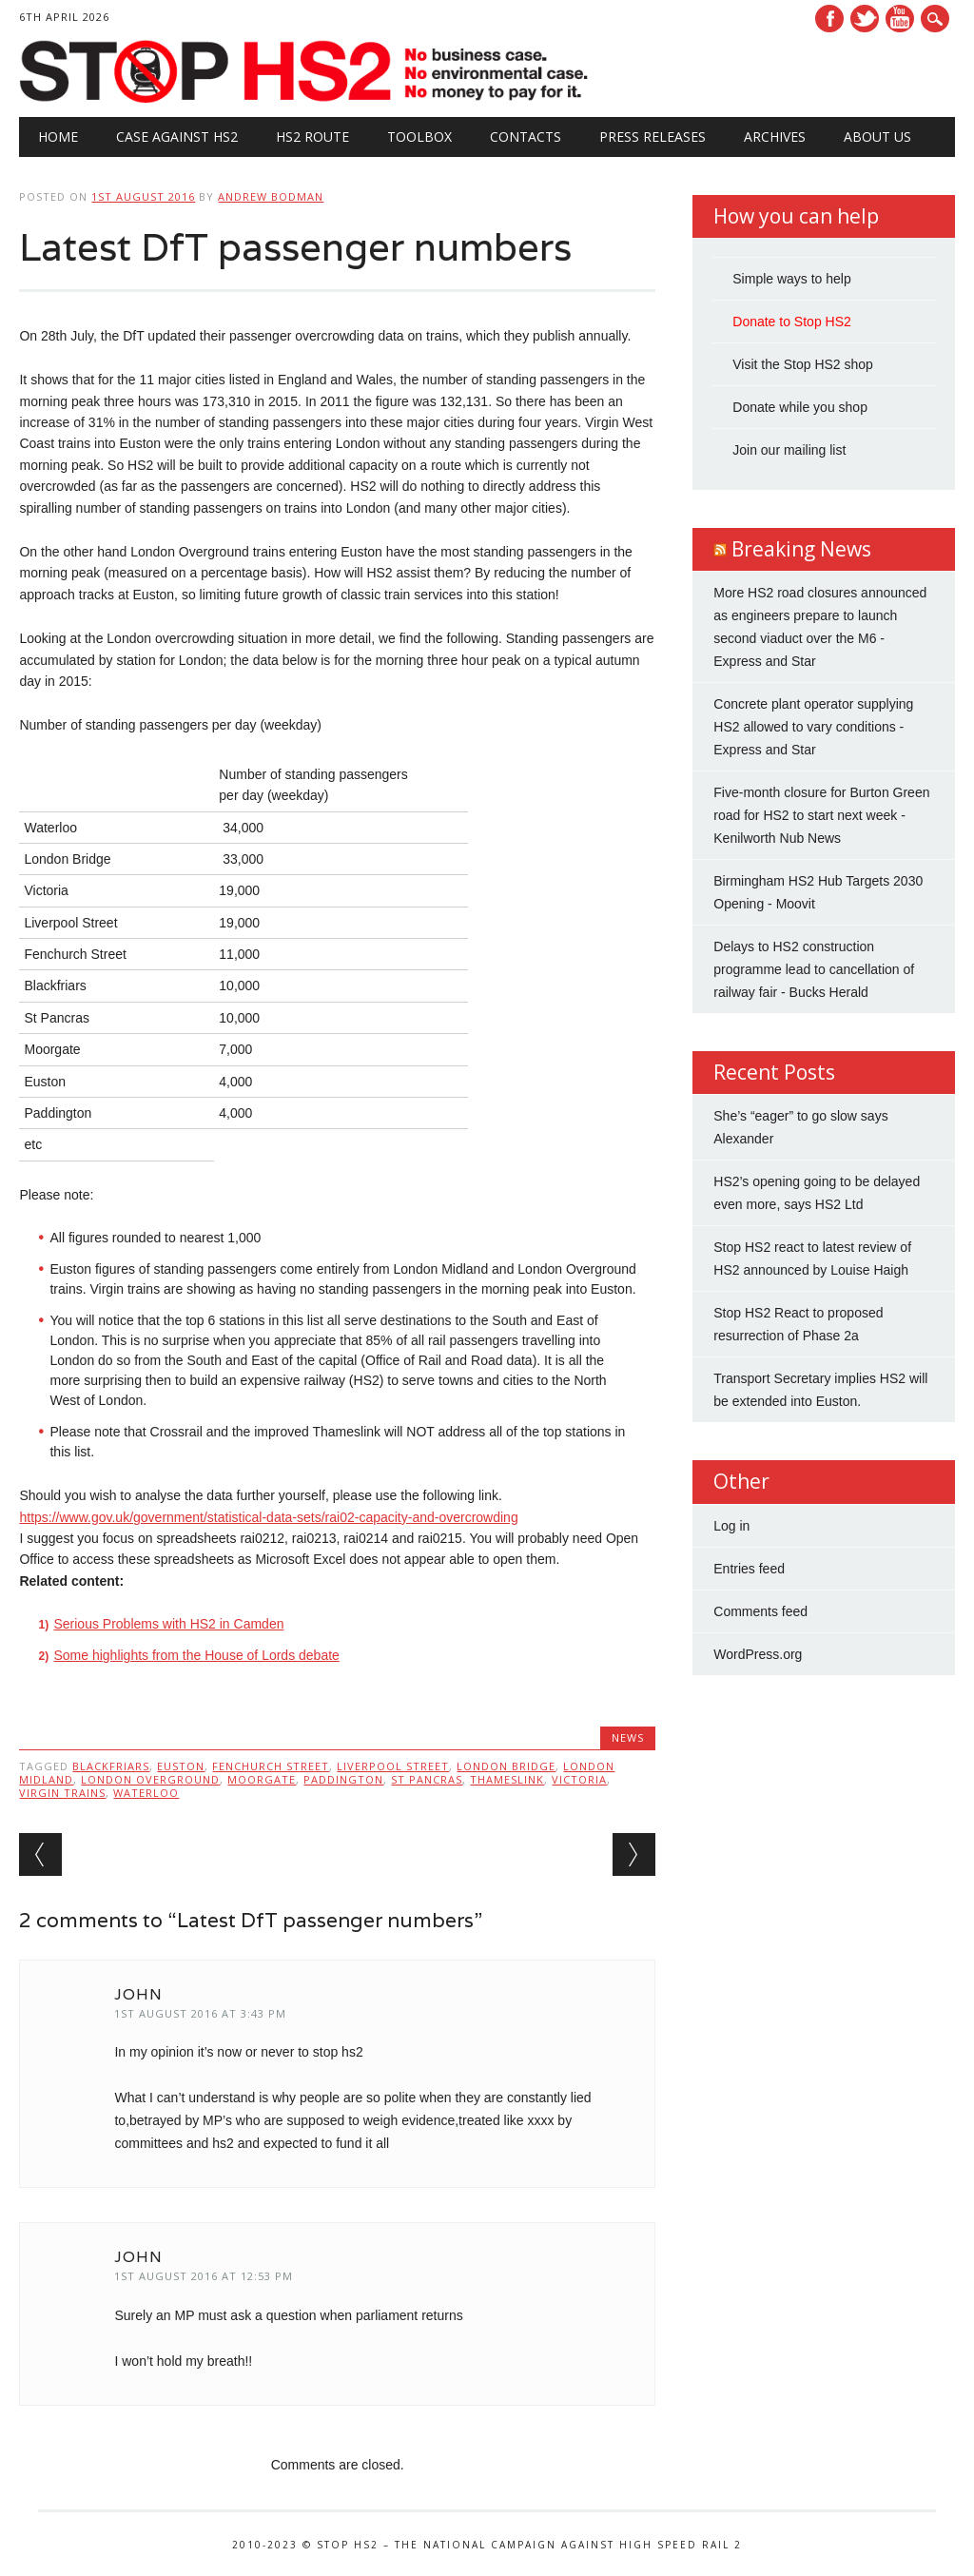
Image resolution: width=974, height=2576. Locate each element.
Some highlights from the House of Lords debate (196, 1655)
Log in (731, 1525)
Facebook (829, 18)
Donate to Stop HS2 (791, 321)
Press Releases (652, 136)
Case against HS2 (177, 136)
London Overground (150, 1779)
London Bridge (506, 1766)
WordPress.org (757, 1654)
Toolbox (419, 136)
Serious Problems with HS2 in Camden (168, 1623)
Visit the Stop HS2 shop (802, 364)
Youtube (900, 18)
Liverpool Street (393, 1766)
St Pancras (426, 1779)
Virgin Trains (62, 1793)
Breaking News (801, 549)
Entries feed (749, 1568)
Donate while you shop (799, 407)
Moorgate (261, 1779)
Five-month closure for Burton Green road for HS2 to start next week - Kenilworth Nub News (821, 815)
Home (58, 136)
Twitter (864, 18)
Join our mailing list (789, 450)
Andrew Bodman (270, 196)
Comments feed (760, 1611)
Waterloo (146, 1793)
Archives (775, 136)
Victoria (579, 1779)
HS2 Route (312, 136)
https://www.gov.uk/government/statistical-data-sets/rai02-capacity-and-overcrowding (268, 1517)
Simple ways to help (791, 278)
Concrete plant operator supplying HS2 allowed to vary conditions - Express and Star (813, 726)
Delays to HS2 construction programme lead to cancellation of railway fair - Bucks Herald (813, 969)
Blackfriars (110, 1766)
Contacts (525, 136)
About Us (877, 136)
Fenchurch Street (270, 1766)
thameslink (507, 1779)
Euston (181, 1766)
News (628, 1737)
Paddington (343, 1779)
